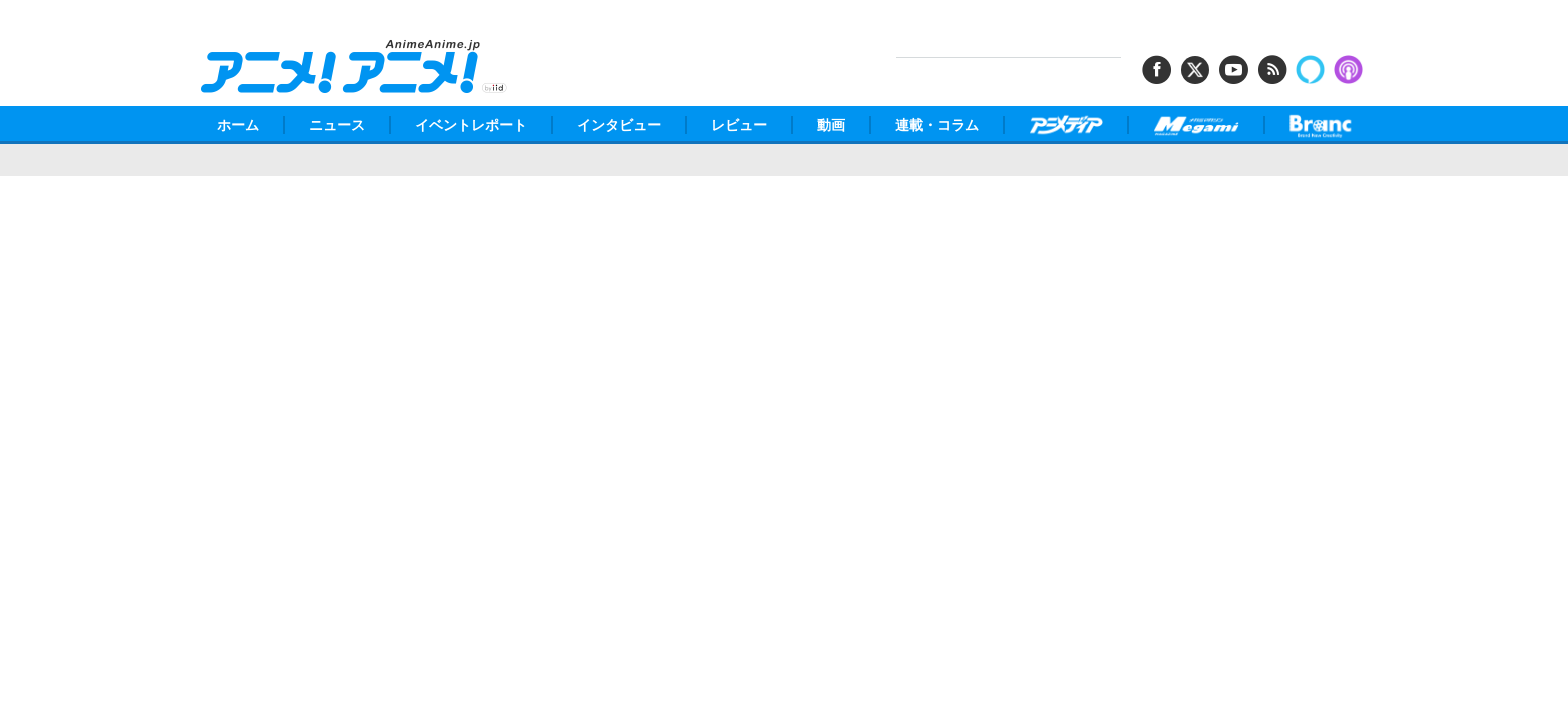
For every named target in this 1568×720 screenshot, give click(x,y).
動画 (831, 125)
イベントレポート (471, 125)
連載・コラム (937, 125)
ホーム (238, 125)
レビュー (739, 125)
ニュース (337, 125)
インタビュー (619, 125)
